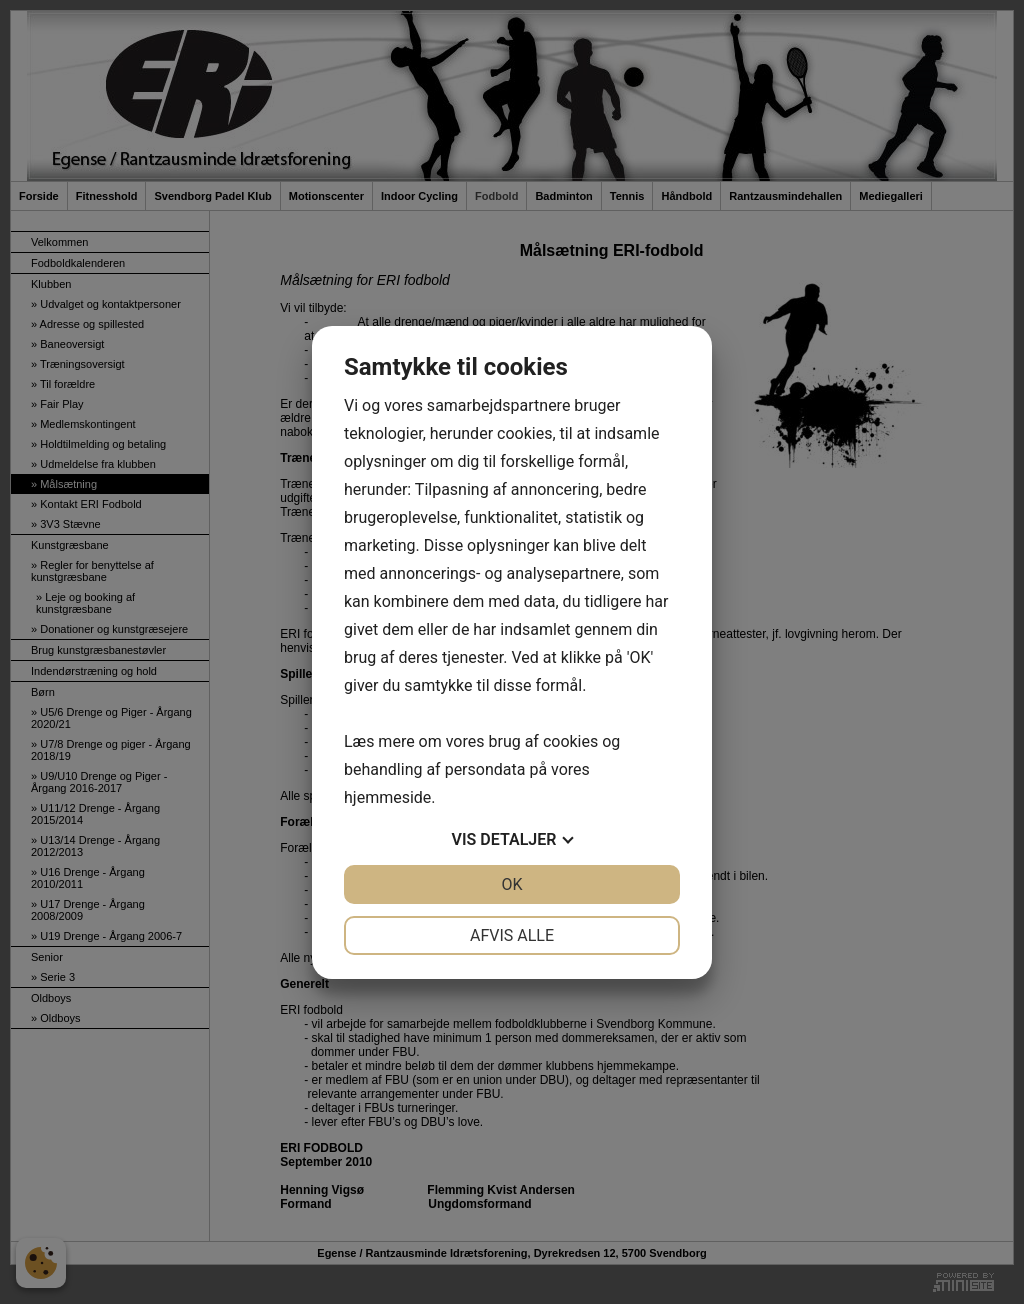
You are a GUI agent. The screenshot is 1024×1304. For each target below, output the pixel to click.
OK (511, 884)
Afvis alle (512, 935)
